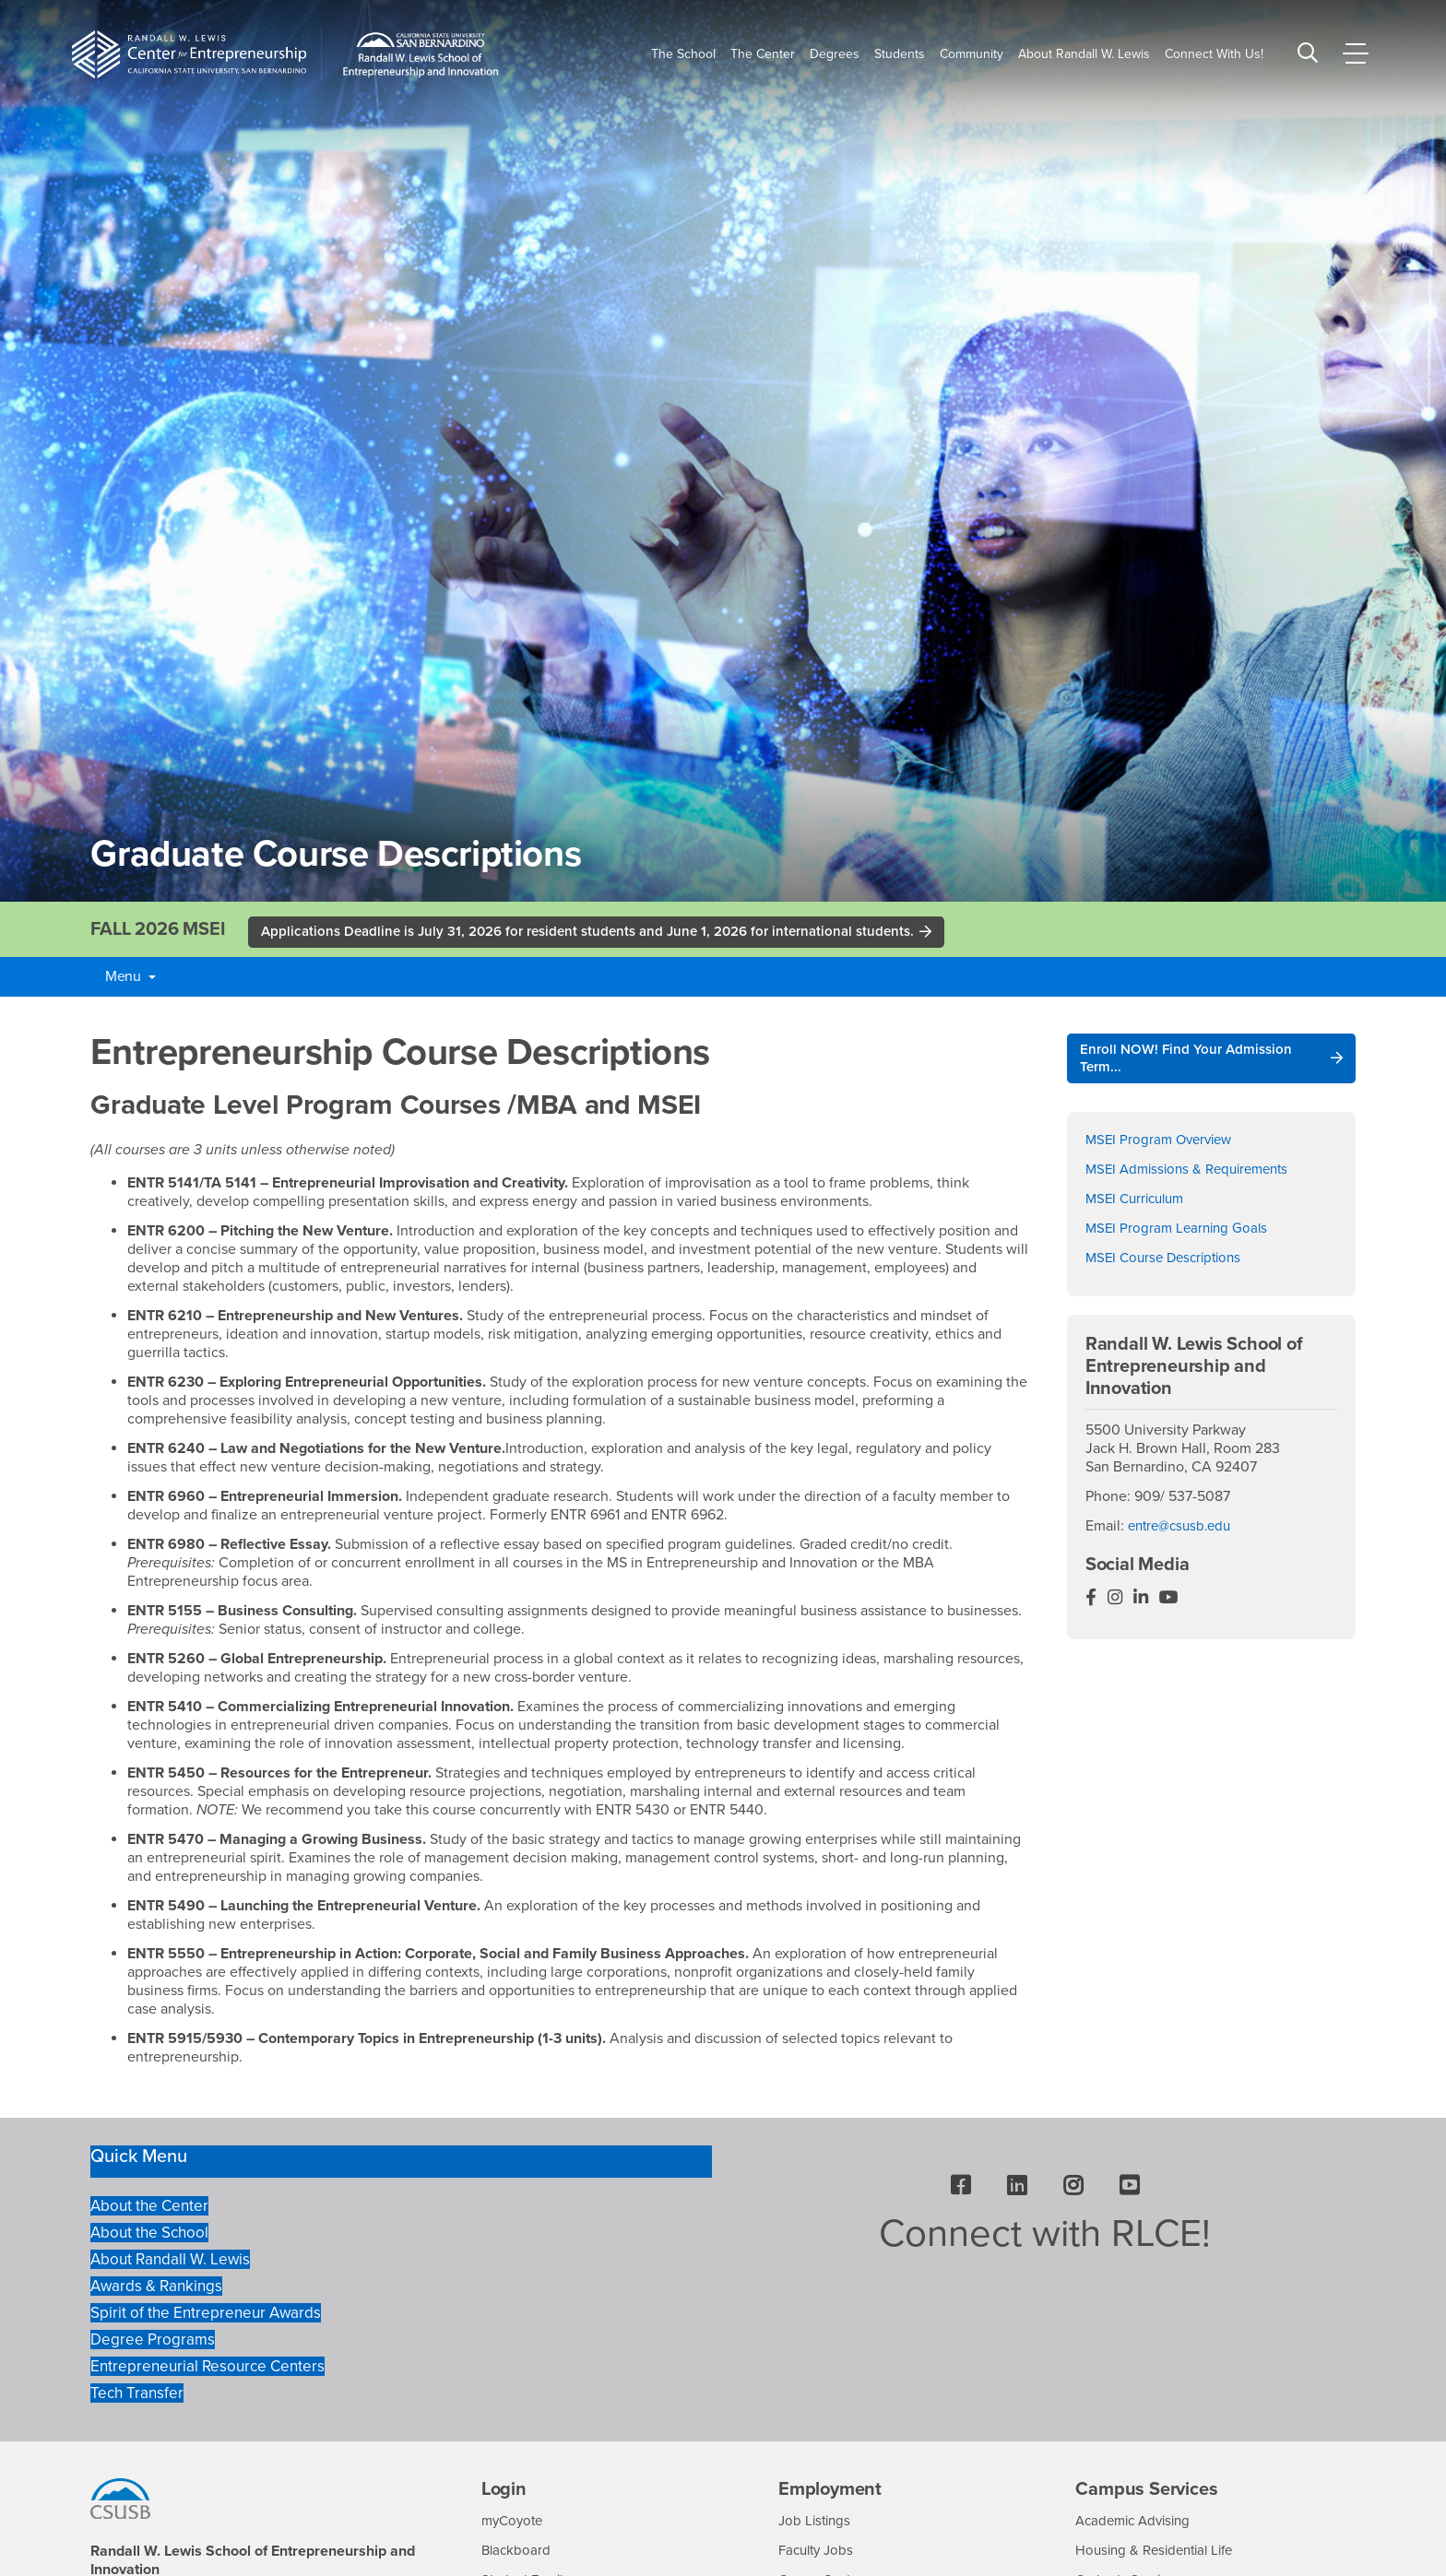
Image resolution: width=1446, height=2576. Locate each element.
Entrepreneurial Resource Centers (207, 2368)
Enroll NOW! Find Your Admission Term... (1190, 1062)
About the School (149, 2235)
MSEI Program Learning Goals (1179, 1233)
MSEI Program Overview (1162, 1145)
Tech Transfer (137, 2395)
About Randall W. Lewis (170, 2261)
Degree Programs (152, 2341)
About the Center (149, 2208)
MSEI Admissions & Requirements (1193, 1174)
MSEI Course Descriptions (1168, 1263)
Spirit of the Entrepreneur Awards (205, 2314)
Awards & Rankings (156, 2288)
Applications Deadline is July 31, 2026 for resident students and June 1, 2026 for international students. (604, 933)
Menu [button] (130, 978)
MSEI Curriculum (1138, 1204)
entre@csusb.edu (1183, 1530)
